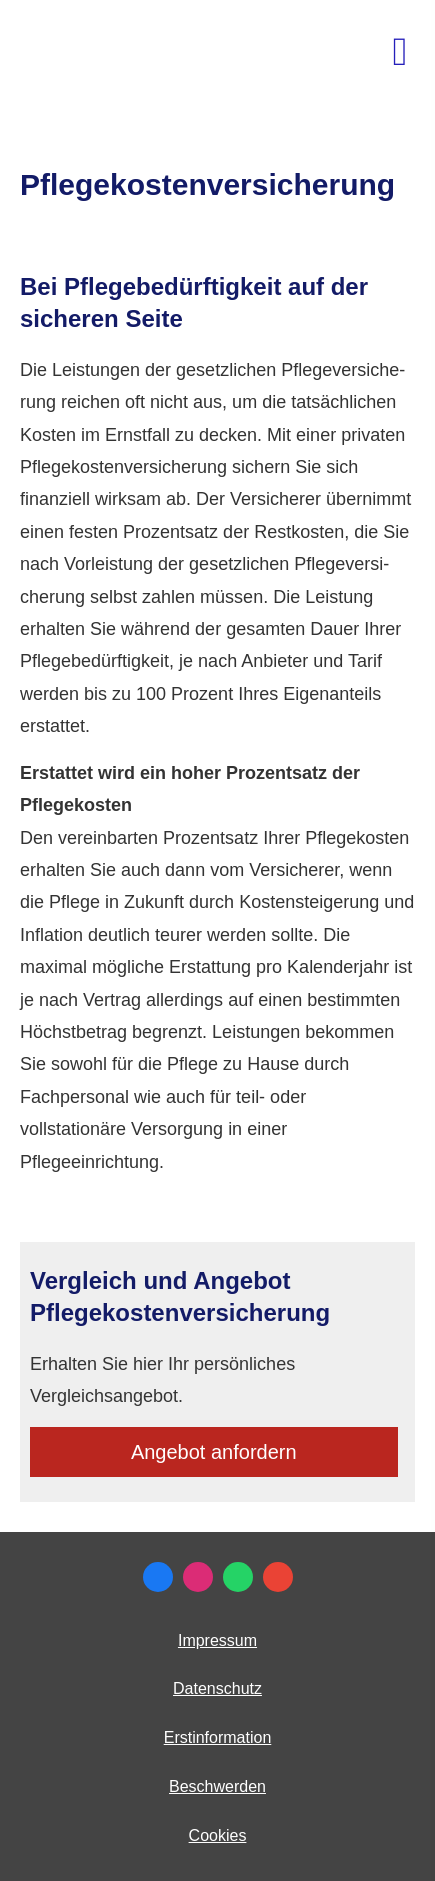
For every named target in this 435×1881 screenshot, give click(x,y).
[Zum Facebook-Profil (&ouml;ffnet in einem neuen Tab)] (158, 1577)
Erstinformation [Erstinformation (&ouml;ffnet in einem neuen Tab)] (218, 1737)
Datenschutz (217, 1688)
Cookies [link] (218, 1835)
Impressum (217, 1640)
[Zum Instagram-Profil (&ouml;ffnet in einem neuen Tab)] (198, 1577)
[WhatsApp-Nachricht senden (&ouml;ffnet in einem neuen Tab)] (238, 1577)
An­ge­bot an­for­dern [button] (214, 1452)
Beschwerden (217, 1786)
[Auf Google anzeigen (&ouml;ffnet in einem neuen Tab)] (278, 1577)
